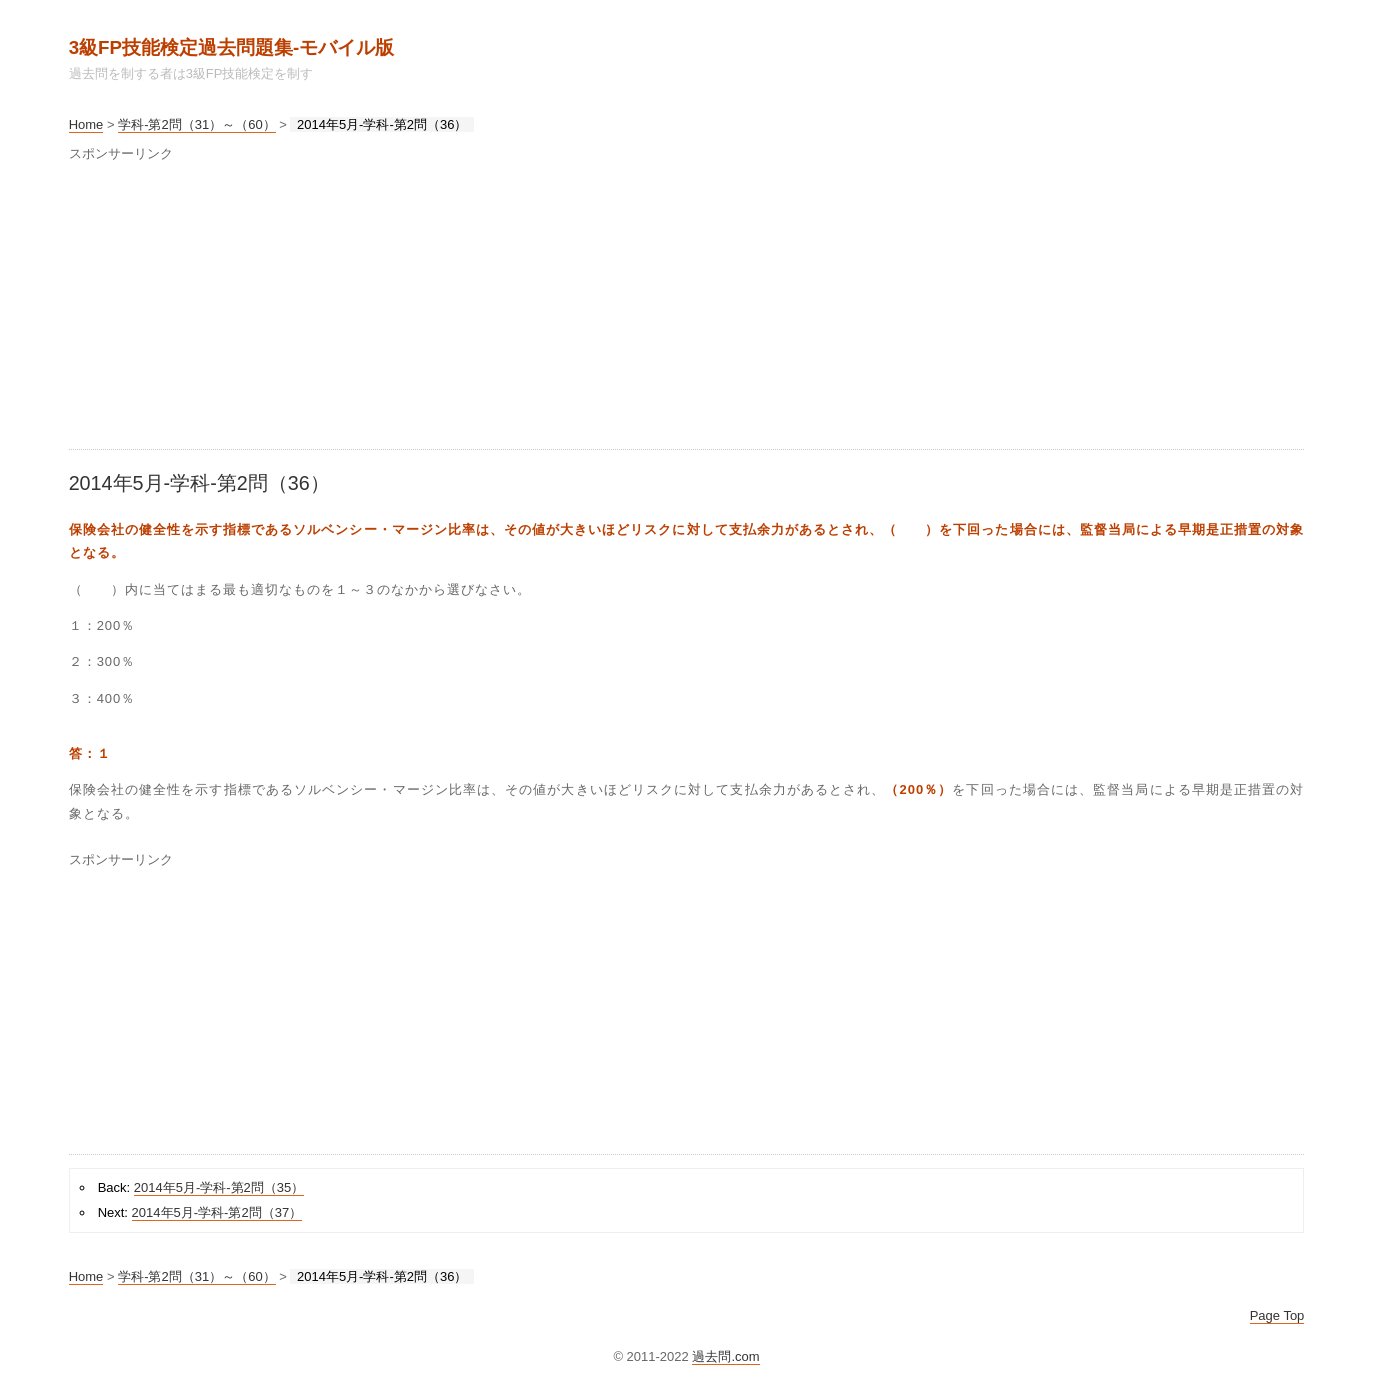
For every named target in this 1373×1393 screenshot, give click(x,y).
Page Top (1277, 1315)
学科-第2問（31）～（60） (196, 124)
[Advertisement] (669, 309)
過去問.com (725, 1356)
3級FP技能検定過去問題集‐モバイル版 (232, 47)
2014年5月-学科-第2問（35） (219, 1187)
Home (86, 124)
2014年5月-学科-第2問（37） (217, 1212)
